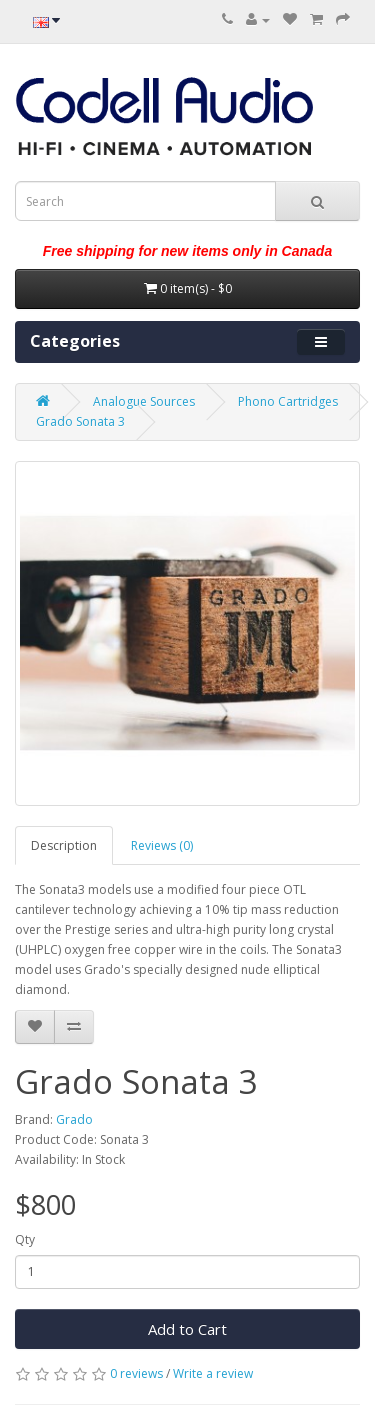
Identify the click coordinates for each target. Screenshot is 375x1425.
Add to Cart (187, 1329)
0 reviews (136, 1373)
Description (64, 845)
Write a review (213, 1373)
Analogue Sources (144, 401)
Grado (74, 1119)
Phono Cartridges (288, 401)
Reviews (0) (162, 845)
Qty (25, 1239)
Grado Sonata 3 (80, 421)
